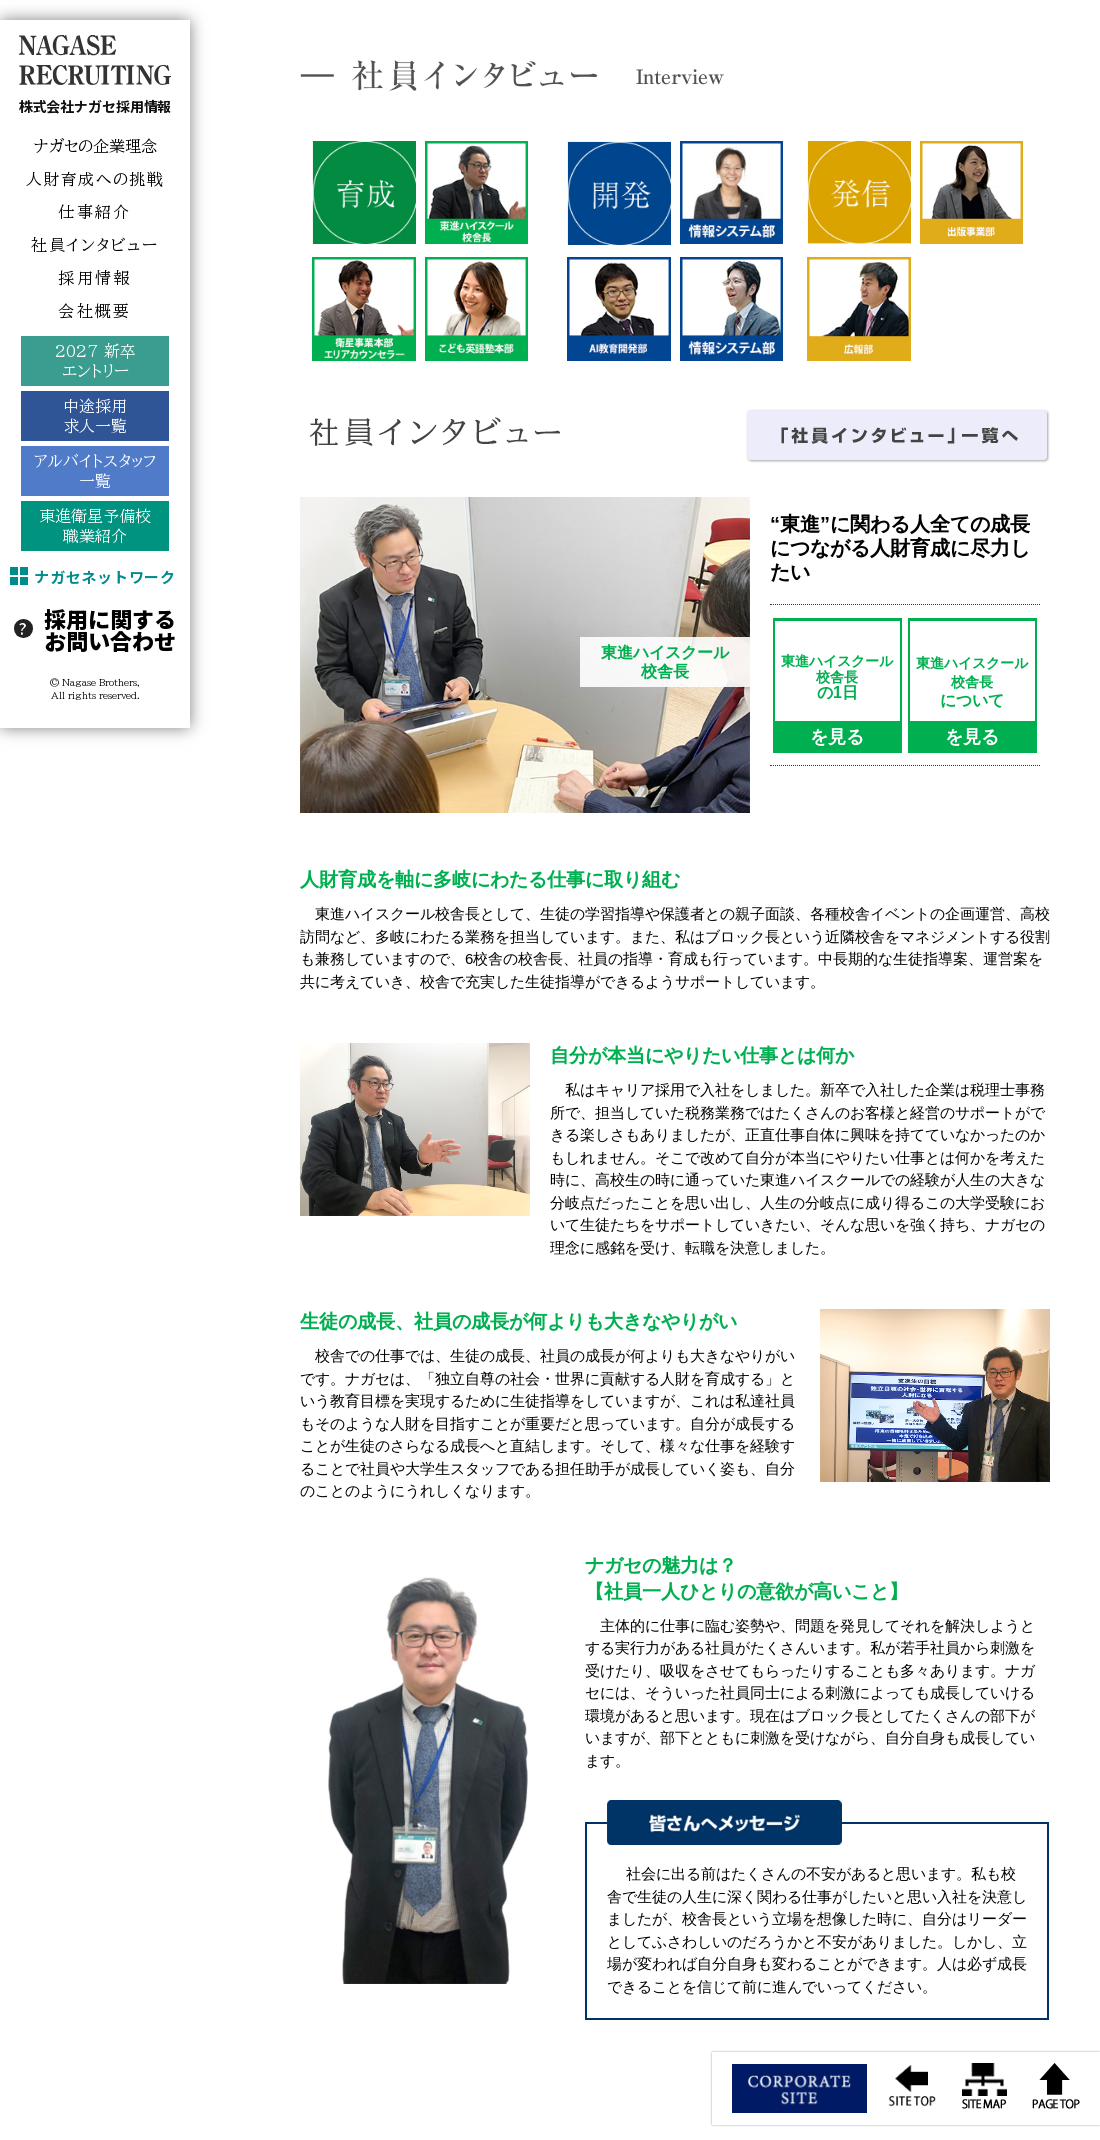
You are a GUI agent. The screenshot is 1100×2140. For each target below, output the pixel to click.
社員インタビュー (95, 245)
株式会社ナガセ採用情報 (95, 106)
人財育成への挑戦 (95, 179)
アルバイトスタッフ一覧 (95, 471)
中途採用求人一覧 (95, 416)
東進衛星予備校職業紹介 (95, 526)
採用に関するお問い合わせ (110, 629)
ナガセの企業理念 (95, 146)
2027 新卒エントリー (95, 361)
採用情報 (95, 278)
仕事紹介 (95, 212)
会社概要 (95, 311)
